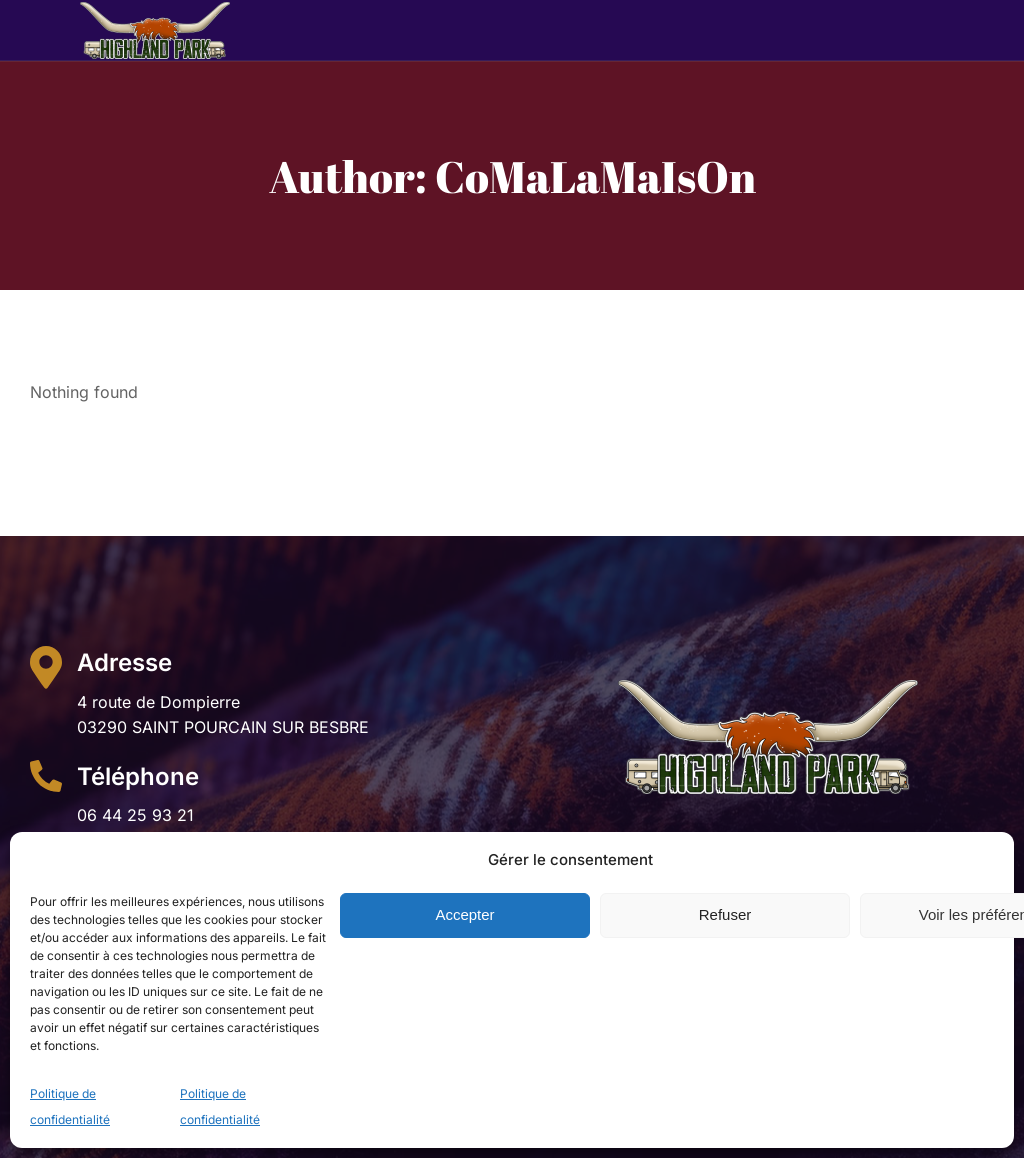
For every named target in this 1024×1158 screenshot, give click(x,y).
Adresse (124, 662)
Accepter (464, 914)
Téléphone (138, 776)
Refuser (725, 914)
